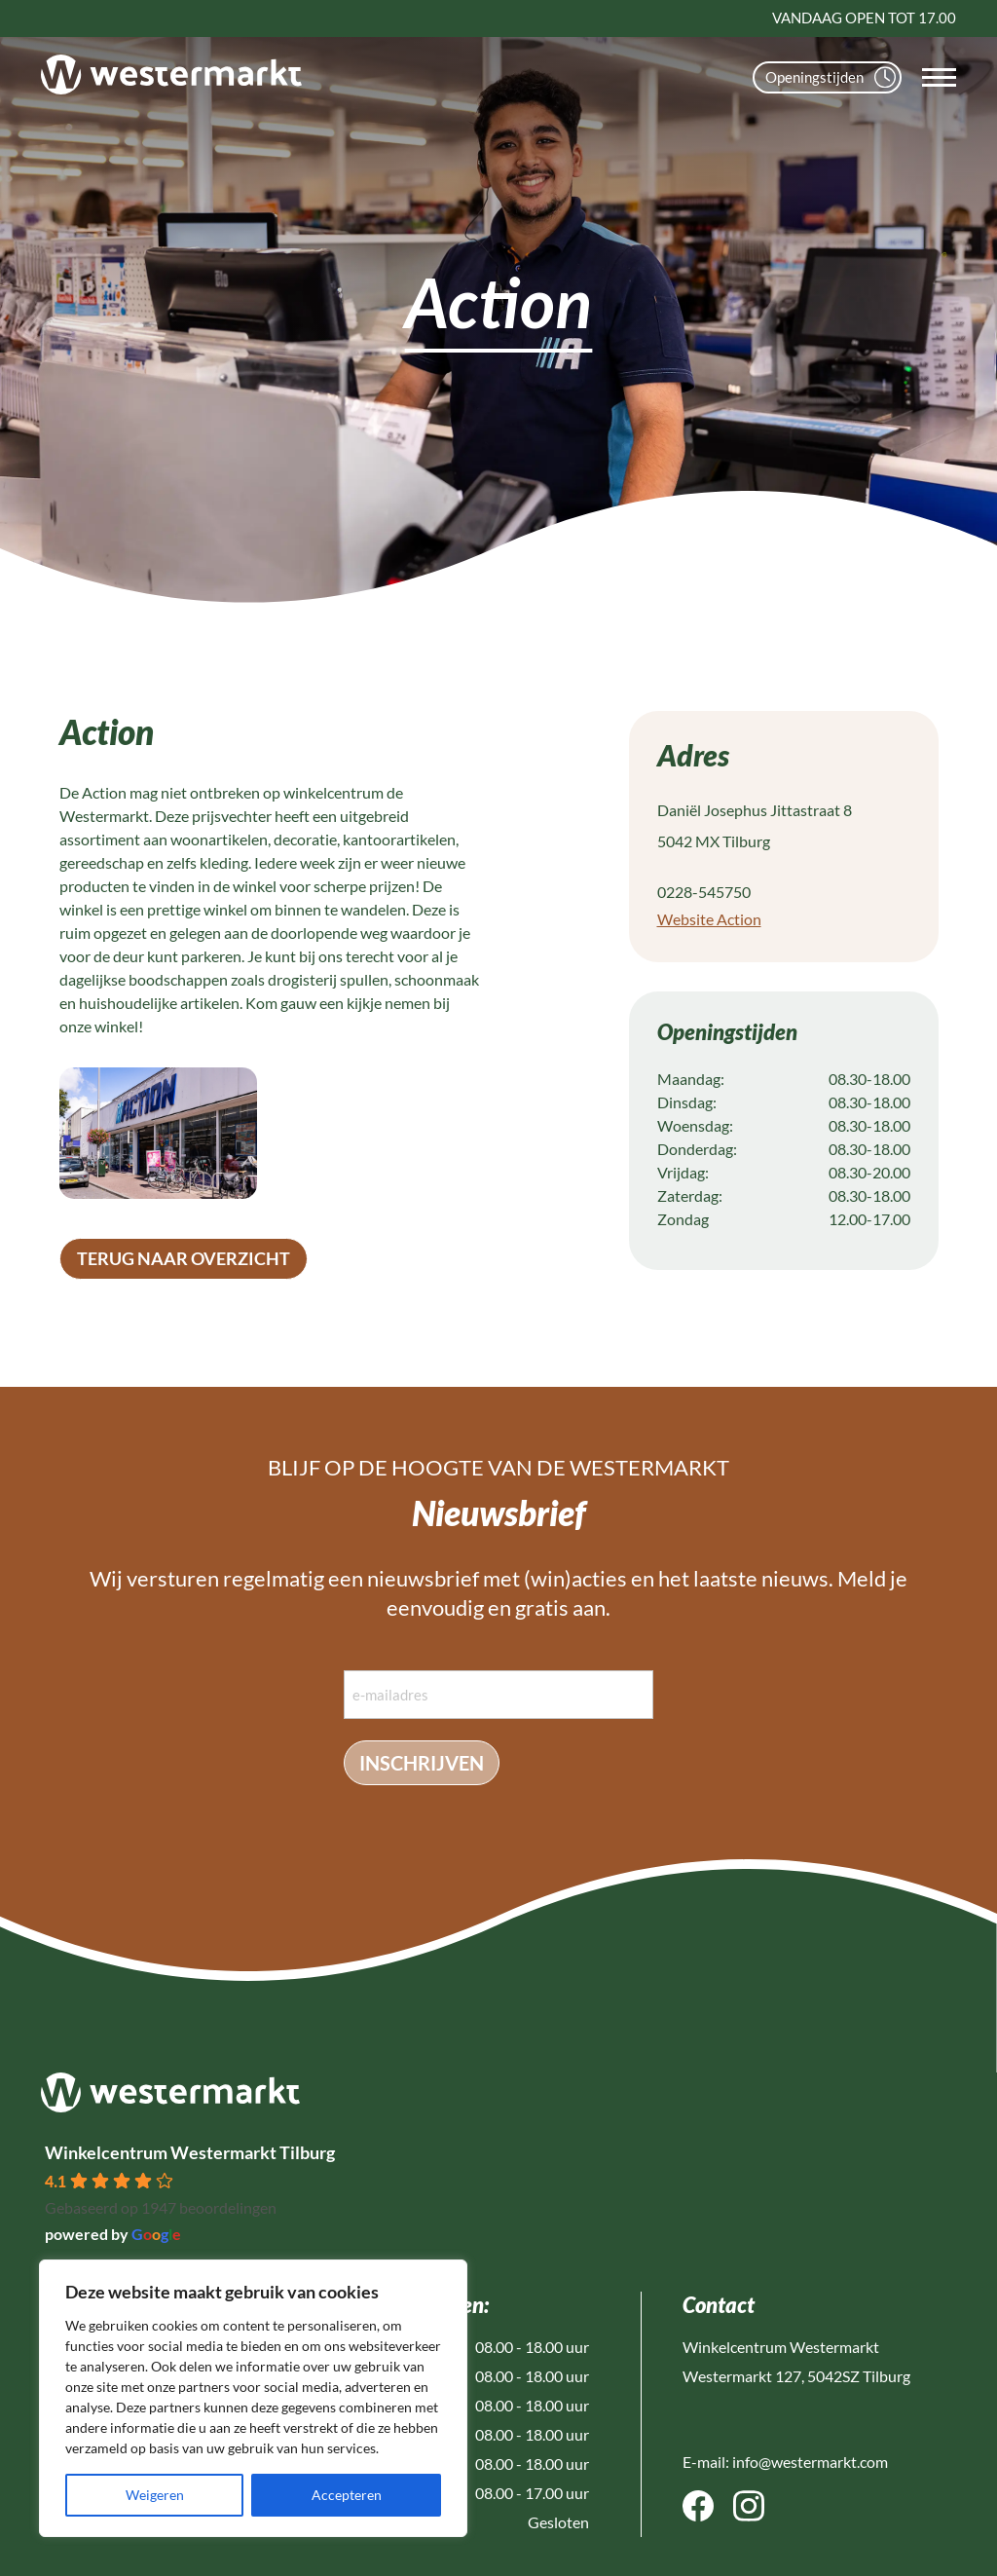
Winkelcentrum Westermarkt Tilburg (190, 2152)
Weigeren (155, 2494)
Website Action (709, 919)
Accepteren (347, 2494)
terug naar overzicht (183, 1258)
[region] (253, 2398)
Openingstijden (830, 77)
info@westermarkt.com (810, 2461)
